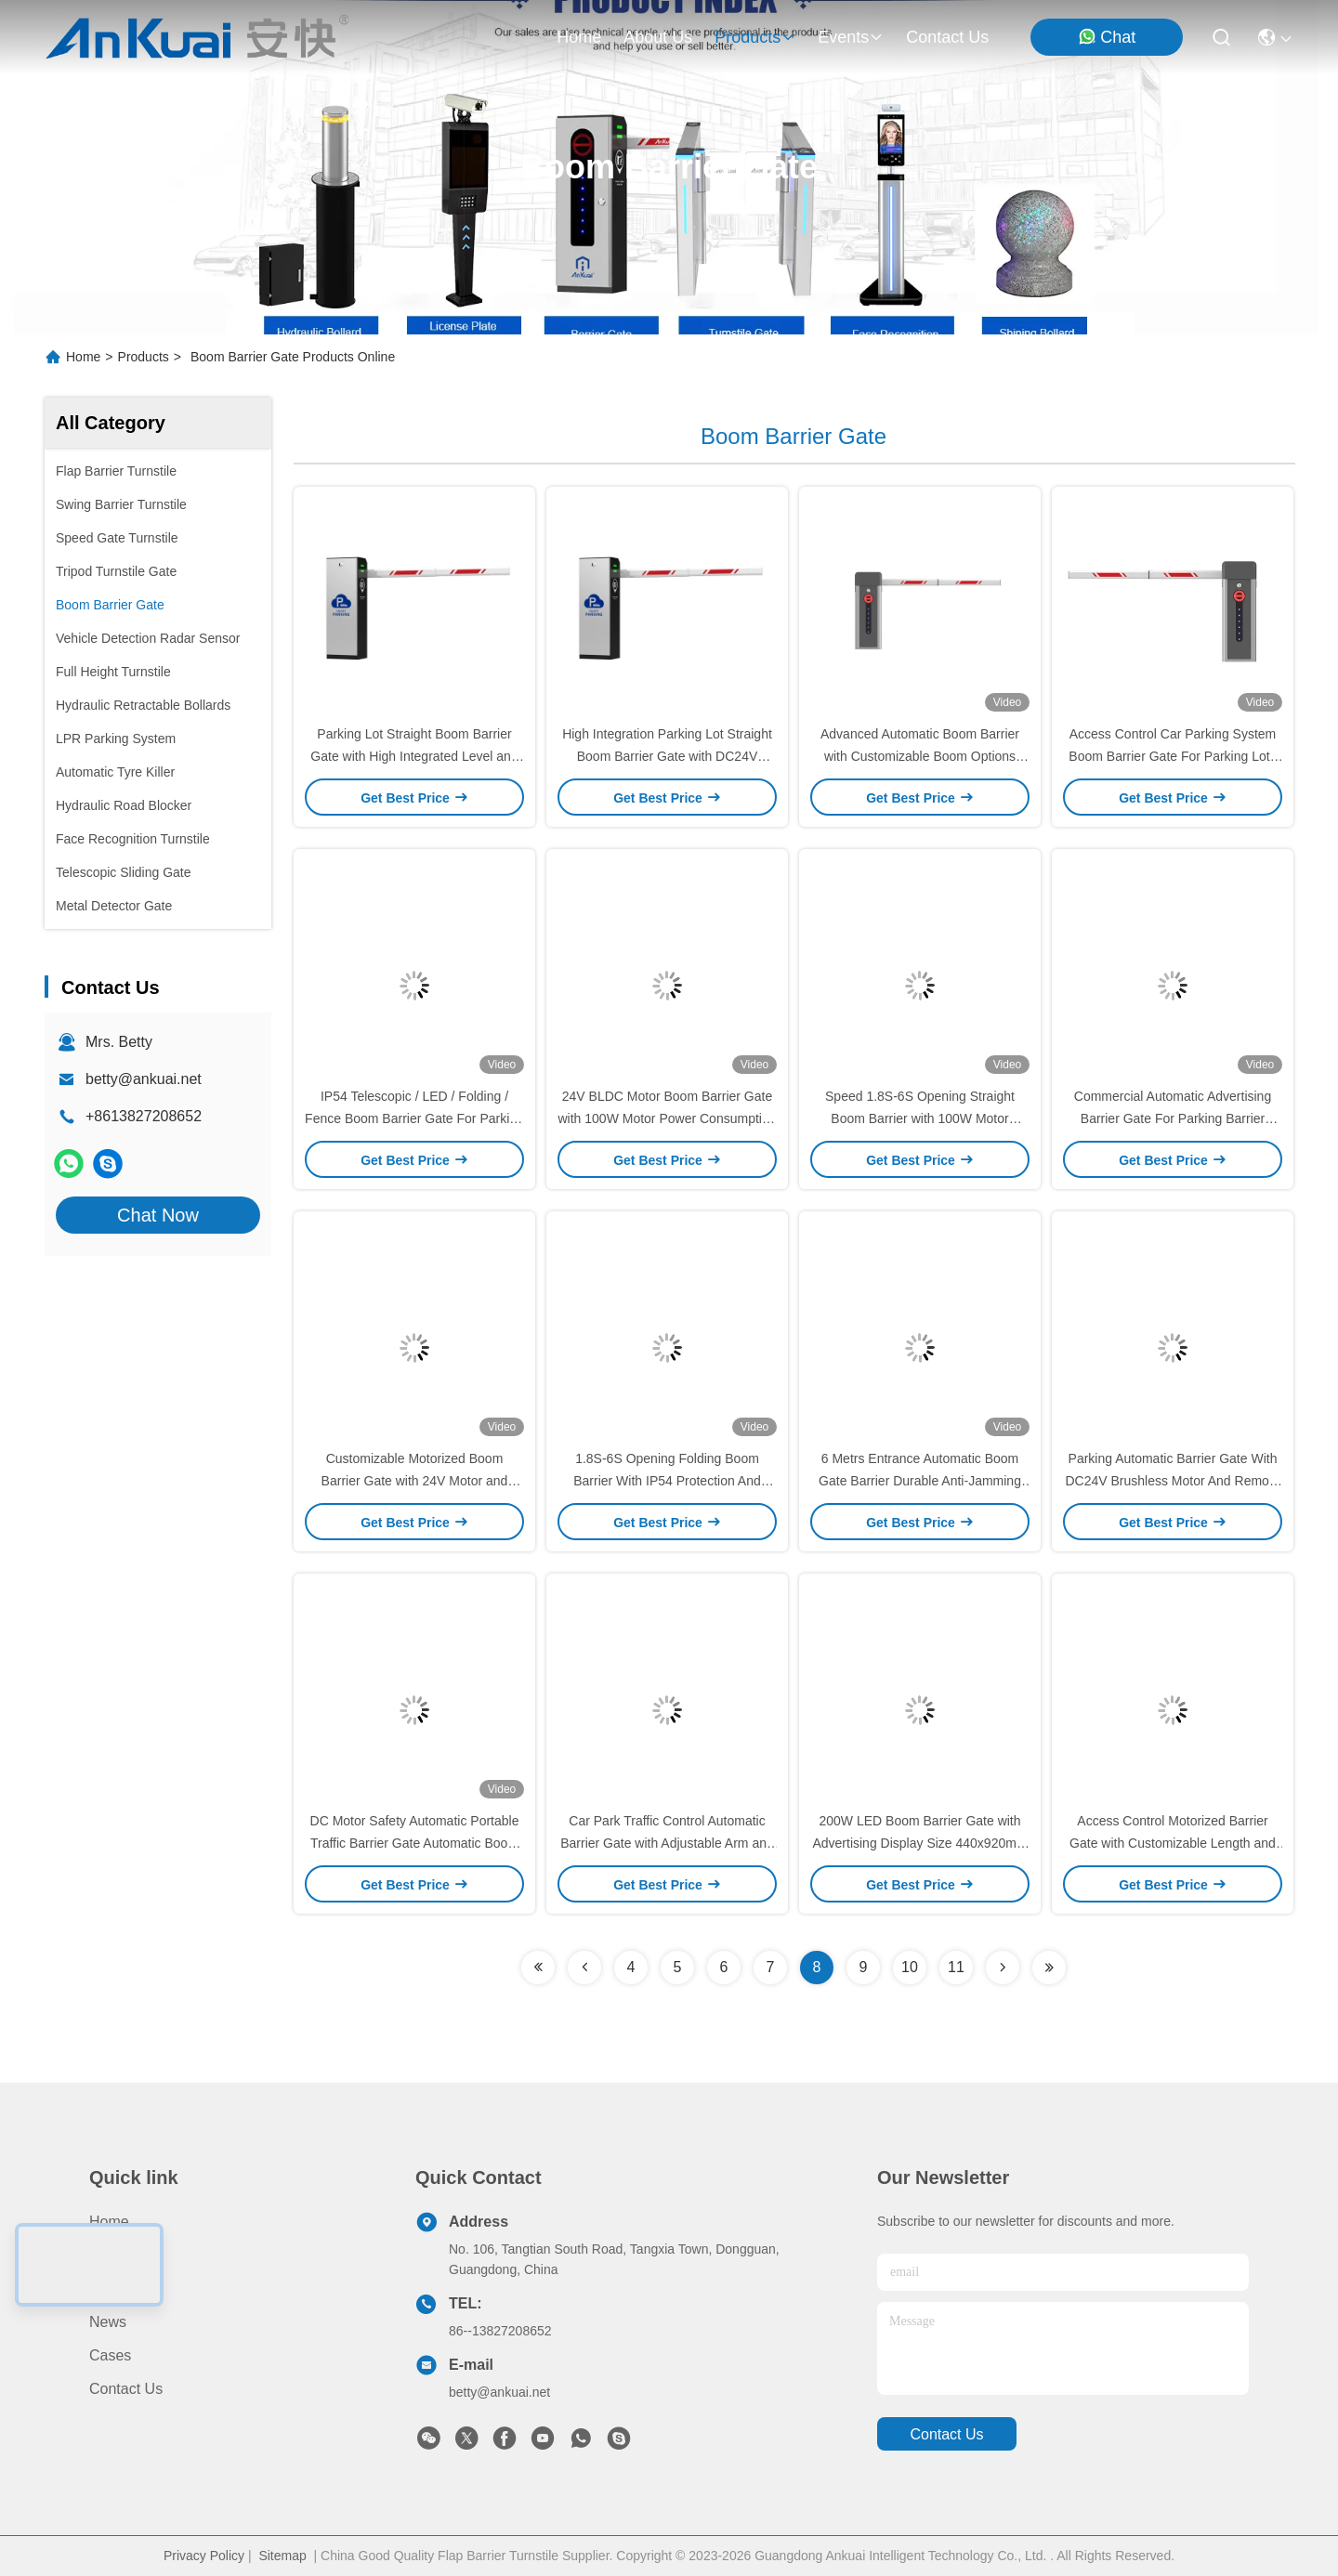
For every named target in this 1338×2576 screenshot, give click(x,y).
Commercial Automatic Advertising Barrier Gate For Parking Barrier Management (1172, 1118)
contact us (947, 37)
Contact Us (126, 2389)
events (851, 37)
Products (143, 356)
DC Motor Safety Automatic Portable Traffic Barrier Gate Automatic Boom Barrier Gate (414, 1843)
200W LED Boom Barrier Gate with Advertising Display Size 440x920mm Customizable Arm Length (919, 1843)
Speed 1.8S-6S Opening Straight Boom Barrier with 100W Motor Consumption (920, 1118)
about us (657, 37)
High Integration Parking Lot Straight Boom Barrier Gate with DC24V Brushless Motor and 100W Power (667, 756)
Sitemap (282, 2555)
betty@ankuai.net (143, 1079)
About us (120, 2288)
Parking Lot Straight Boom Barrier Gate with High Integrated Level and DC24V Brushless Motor (414, 756)
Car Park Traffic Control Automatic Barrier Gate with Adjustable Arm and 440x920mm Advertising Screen (667, 1843)
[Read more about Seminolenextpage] (538, 1967)
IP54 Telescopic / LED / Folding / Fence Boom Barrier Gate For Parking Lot (414, 1118)
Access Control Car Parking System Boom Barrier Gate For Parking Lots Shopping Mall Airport (1172, 756)
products (755, 37)
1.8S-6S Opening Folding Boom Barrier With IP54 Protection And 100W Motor (667, 1480)
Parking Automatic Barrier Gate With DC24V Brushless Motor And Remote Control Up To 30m (1172, 1480)
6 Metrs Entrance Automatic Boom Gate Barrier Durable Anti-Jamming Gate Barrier (920, 1480)
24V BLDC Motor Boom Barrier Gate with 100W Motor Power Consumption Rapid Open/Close (667, 1118)
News (107, 2322)
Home (579, 37)
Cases (110, 2355)
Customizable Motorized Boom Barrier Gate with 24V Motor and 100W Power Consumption (414, 1480)
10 (909, 1967)
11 (956, 1967)
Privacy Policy (204, 2555)
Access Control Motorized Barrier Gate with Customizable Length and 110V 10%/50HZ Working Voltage (1172, 1843)
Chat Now (158, 1215)
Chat (1106, 36)
